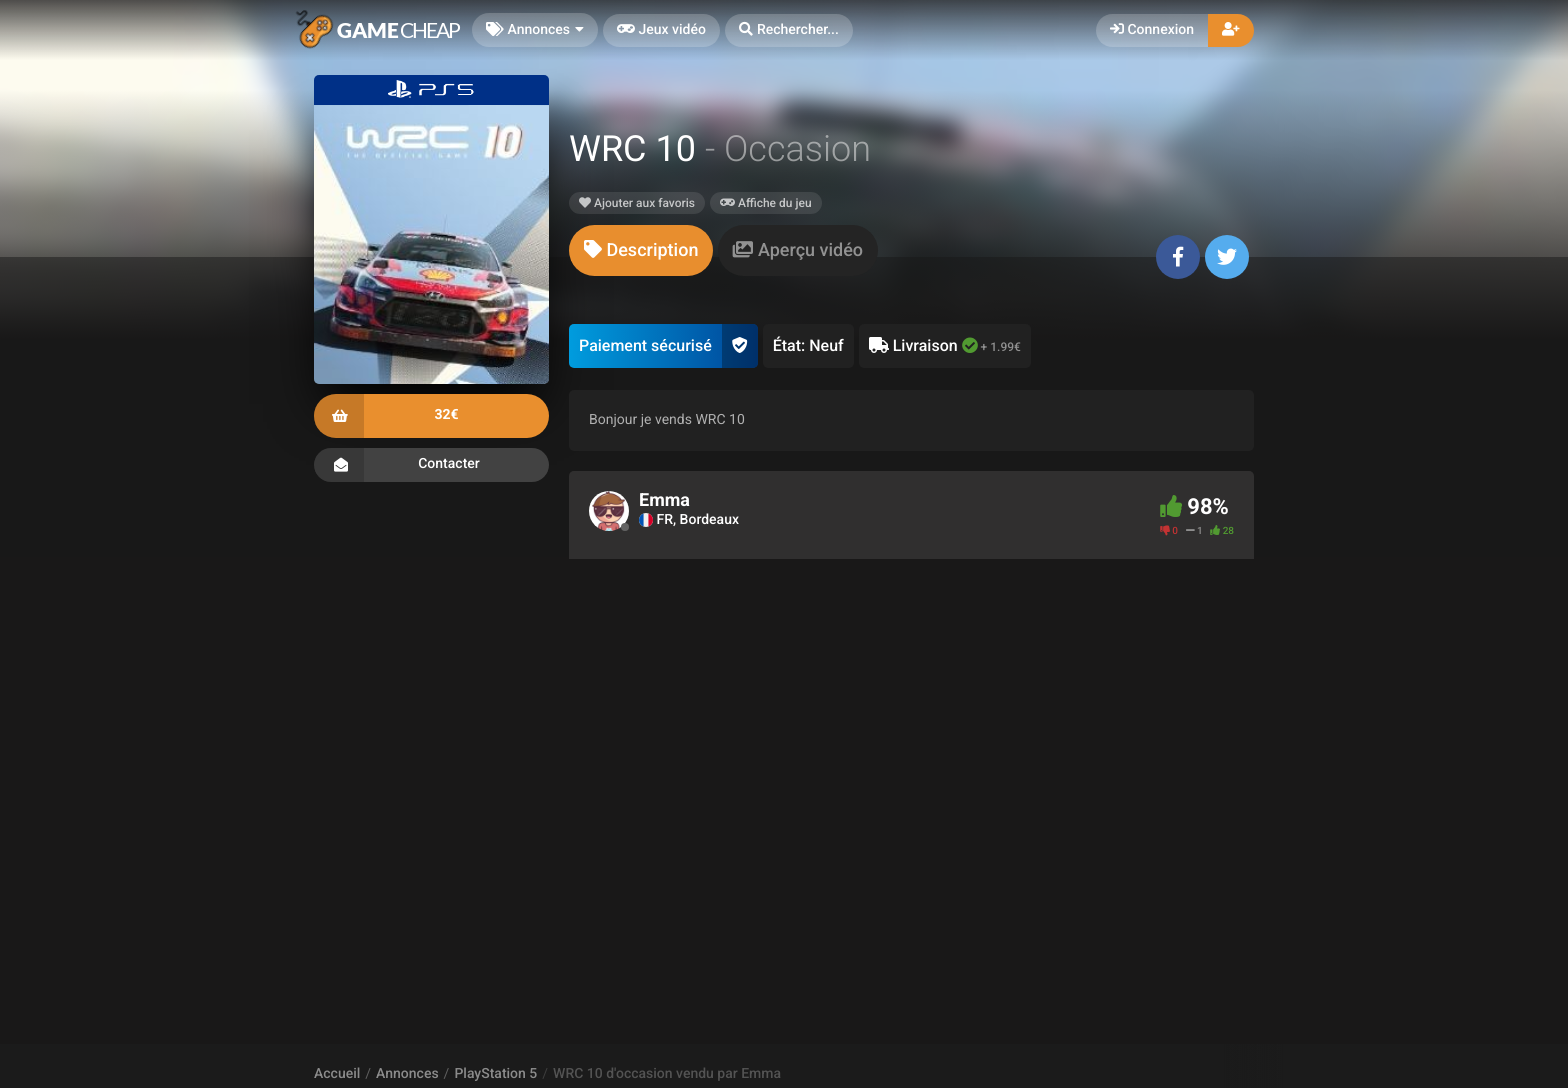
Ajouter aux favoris (637, 203)
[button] (789, 30)
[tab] (641, 250)
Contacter (431, 465)
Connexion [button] (1152, 30)
